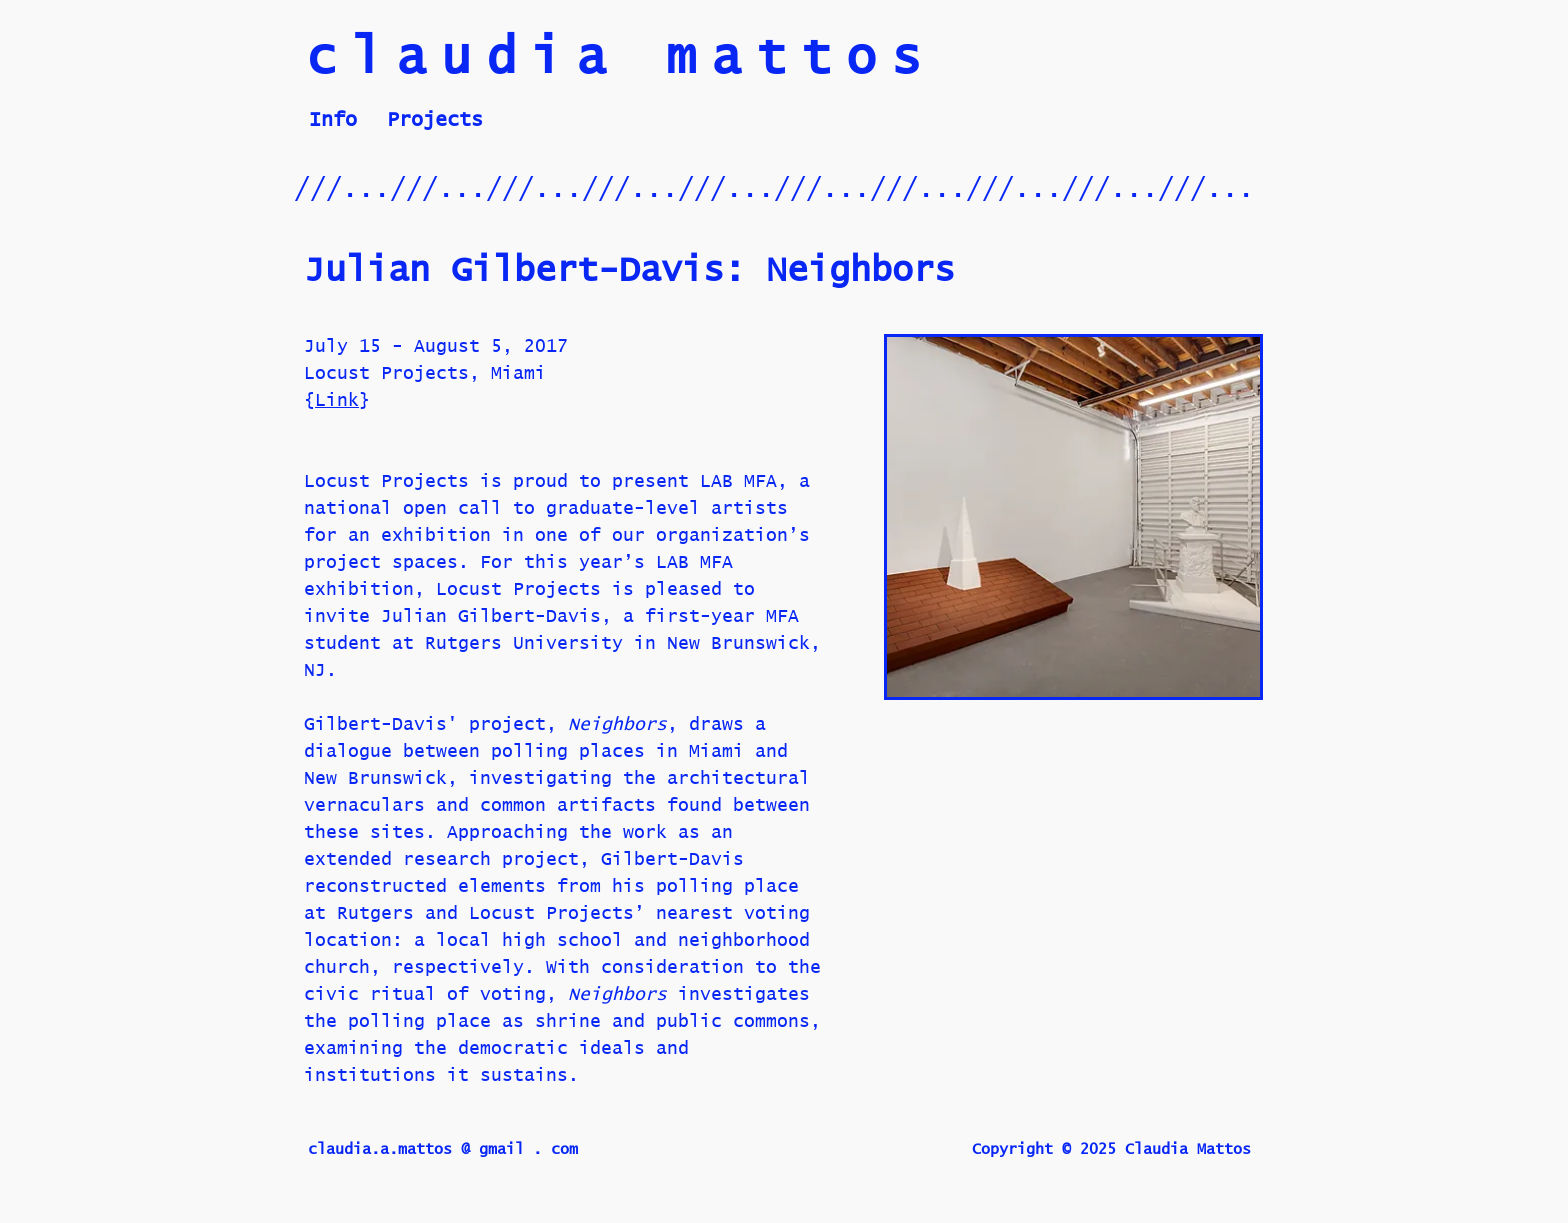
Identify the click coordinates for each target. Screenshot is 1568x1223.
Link (337, 407)
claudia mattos (621, 59)
